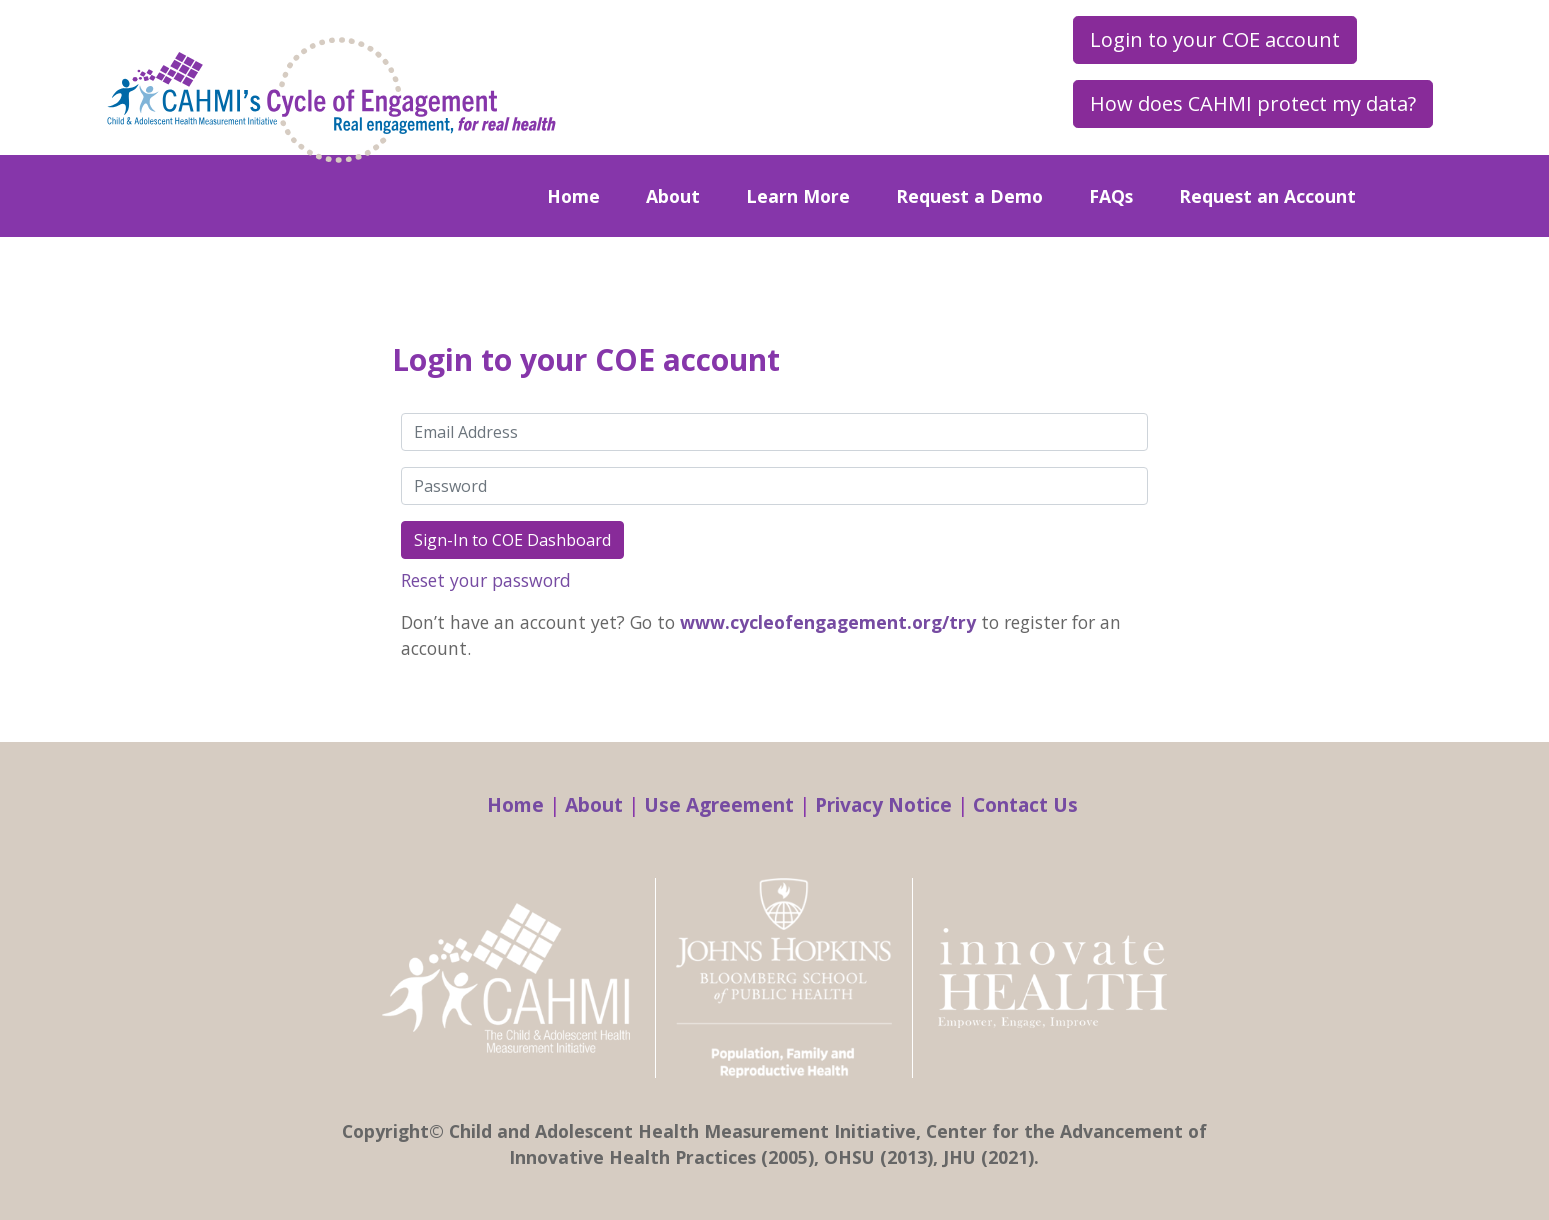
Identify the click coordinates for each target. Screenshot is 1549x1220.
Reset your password (486, 580)
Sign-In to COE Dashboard (512, 540)
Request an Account (1267, 196)
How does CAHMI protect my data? (1253, 103)
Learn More (798, 196)
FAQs (1111, 196)
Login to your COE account (1215, 39)
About (673, 196)
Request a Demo (969, 196)
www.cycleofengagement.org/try (828, 622)
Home (573, 196)
